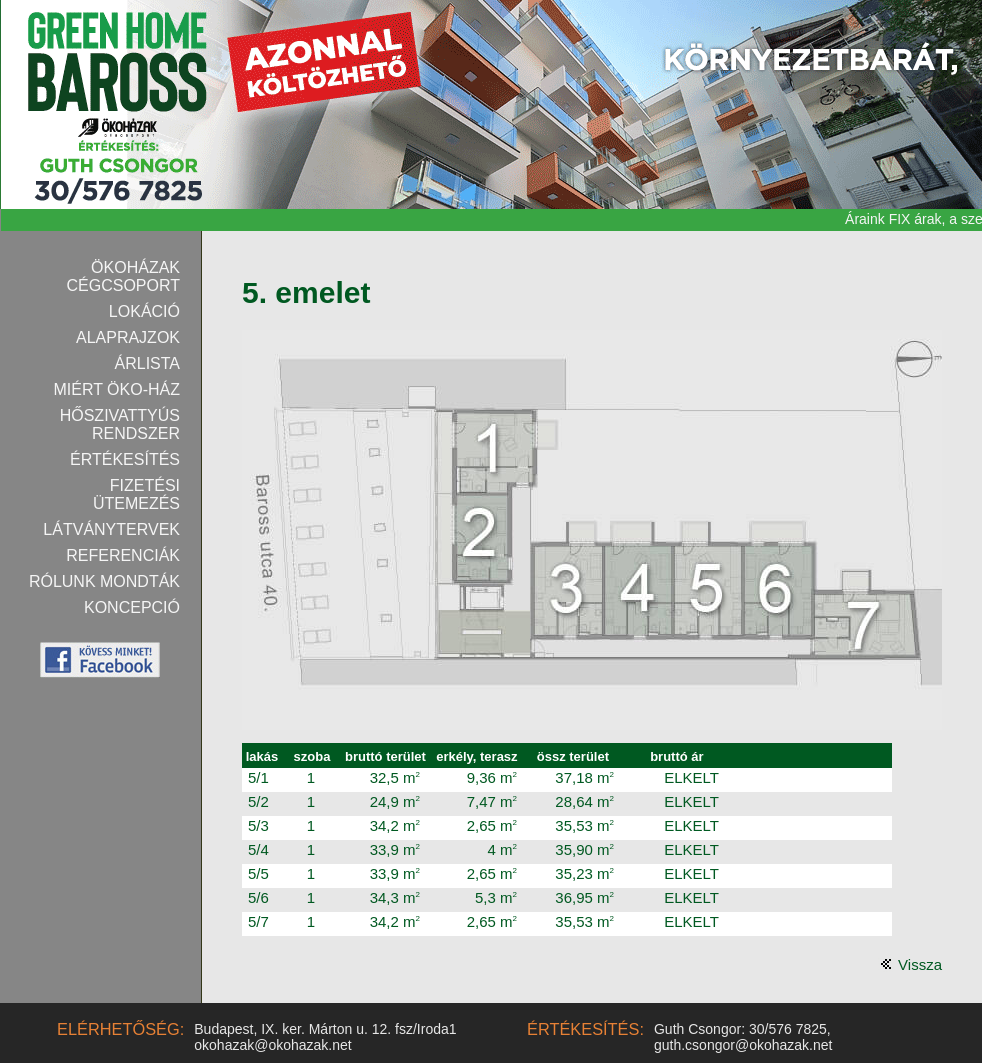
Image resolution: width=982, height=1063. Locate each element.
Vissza (920, 964)
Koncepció (132, 607)
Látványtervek (111, 529)
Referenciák (123, 555)
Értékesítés (125, 459)
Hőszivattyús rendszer (120, 424)
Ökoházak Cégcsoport (124, 276)
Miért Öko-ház (116, 389)
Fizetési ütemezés (136, 494)
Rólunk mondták (104, 581)
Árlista (148, 363)
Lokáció (144, 311)
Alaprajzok (128, 337)
